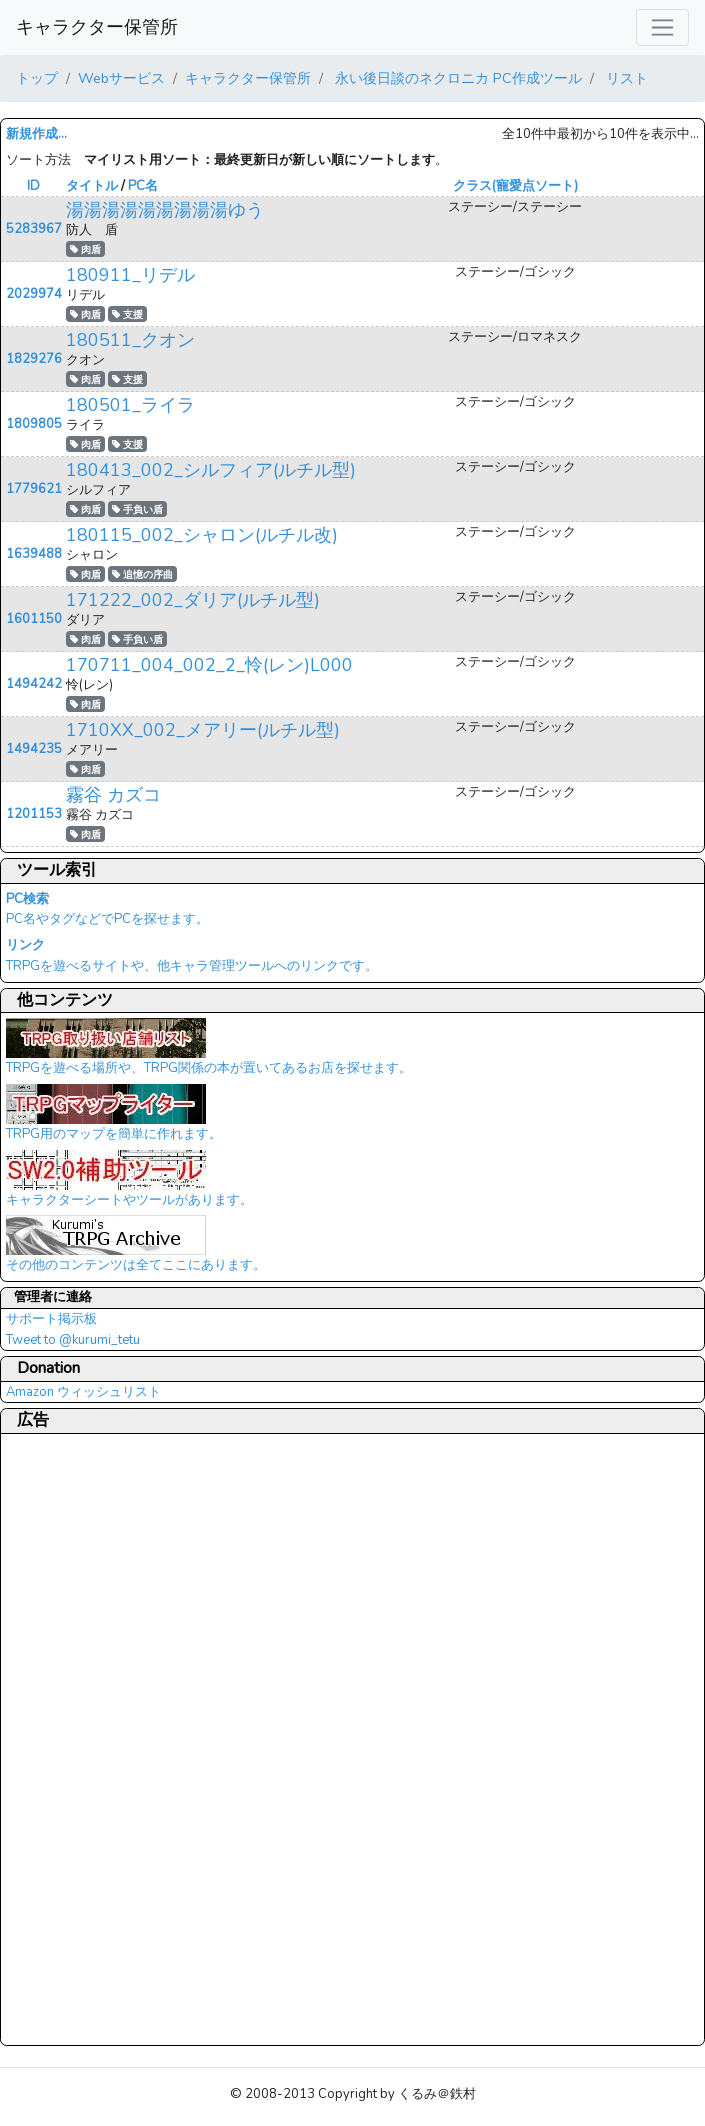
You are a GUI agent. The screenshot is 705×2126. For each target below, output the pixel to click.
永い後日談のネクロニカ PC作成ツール (456, 78)
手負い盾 (137, 509)
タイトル (92, 186)
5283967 (34, 229)
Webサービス (121, 78)
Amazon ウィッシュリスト (83, 1392)
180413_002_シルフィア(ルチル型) (211, 470)
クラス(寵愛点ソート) (515, 186)
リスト (625, 78)
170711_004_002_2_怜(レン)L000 (209, 665)
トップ (37, 78)
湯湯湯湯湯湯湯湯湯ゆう (165, 210)
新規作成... (36, 134)
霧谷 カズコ (113, 795)
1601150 (34, 619)
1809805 (34, 424)
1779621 (34, 489)
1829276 (34, 359)
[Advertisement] (86, 1739)
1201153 (34, 814)
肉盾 (85, 249)
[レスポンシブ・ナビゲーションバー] (662, 27)
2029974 (34, 294)
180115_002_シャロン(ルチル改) (202, 535)
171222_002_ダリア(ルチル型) (193, 600)
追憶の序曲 (142, 574)
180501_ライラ (130, 405)
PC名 (143, 186)
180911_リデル (130, 275)
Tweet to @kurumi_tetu (73, 1340)
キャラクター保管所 (97, 27)
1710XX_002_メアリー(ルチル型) (203, 730)
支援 (127, 314)
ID (33, 186)
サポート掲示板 (51, 1319)
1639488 (34, 554)
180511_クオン (130, 340)
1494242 (34, 684)
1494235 (34, 749)
